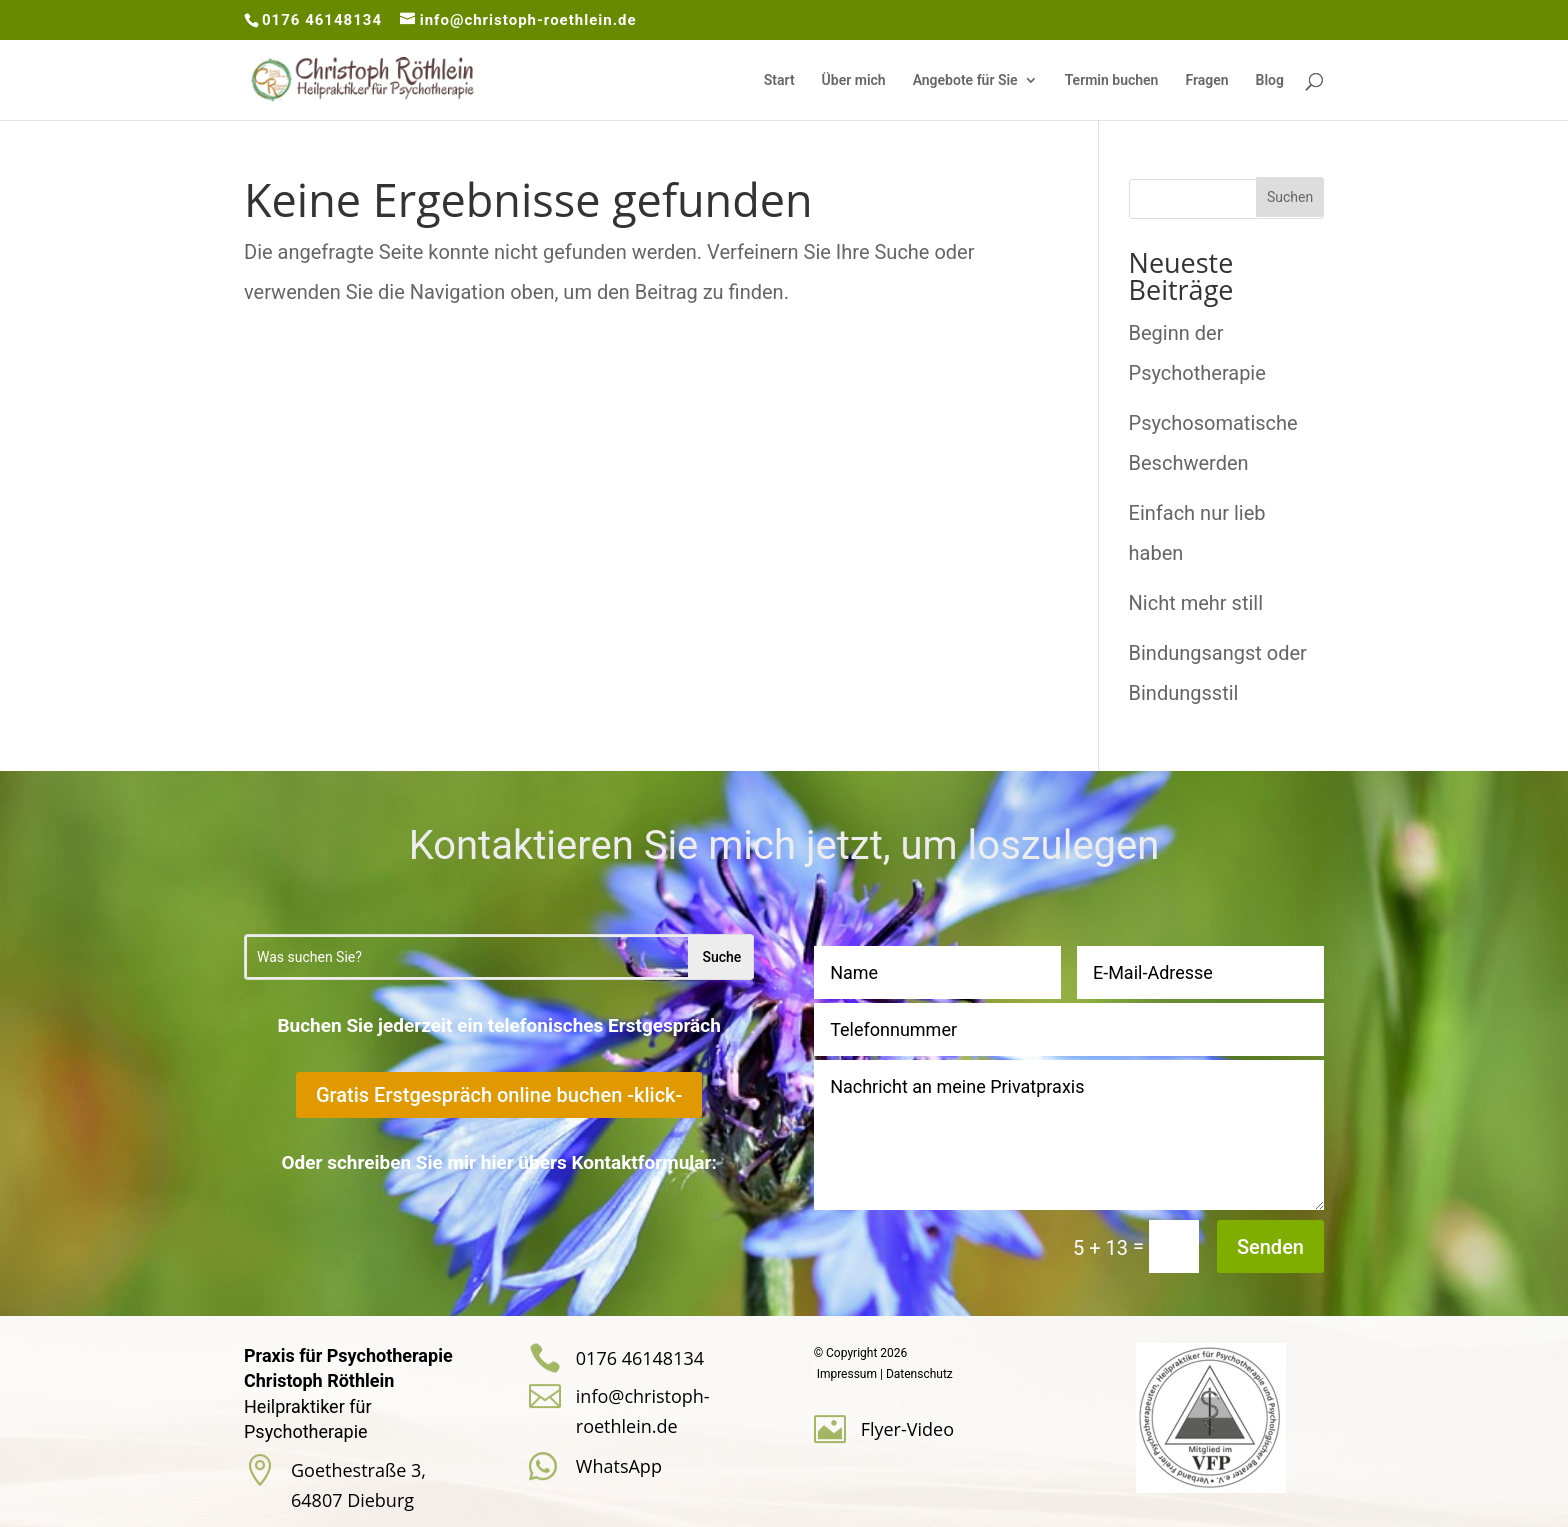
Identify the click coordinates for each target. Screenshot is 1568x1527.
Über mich (854, 80)
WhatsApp (619, 1466)
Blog (1270, 80)
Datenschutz (919, 1374)
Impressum (847, 1374)
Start (779, 80)
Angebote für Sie (965, 80)
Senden (1270, 1247)
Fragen (1206, 80)
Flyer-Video (907, 1429)
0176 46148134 (322, 20)
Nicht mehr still (1196, 603)
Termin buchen (1112, 80)
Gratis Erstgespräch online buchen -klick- (499, 1095)
